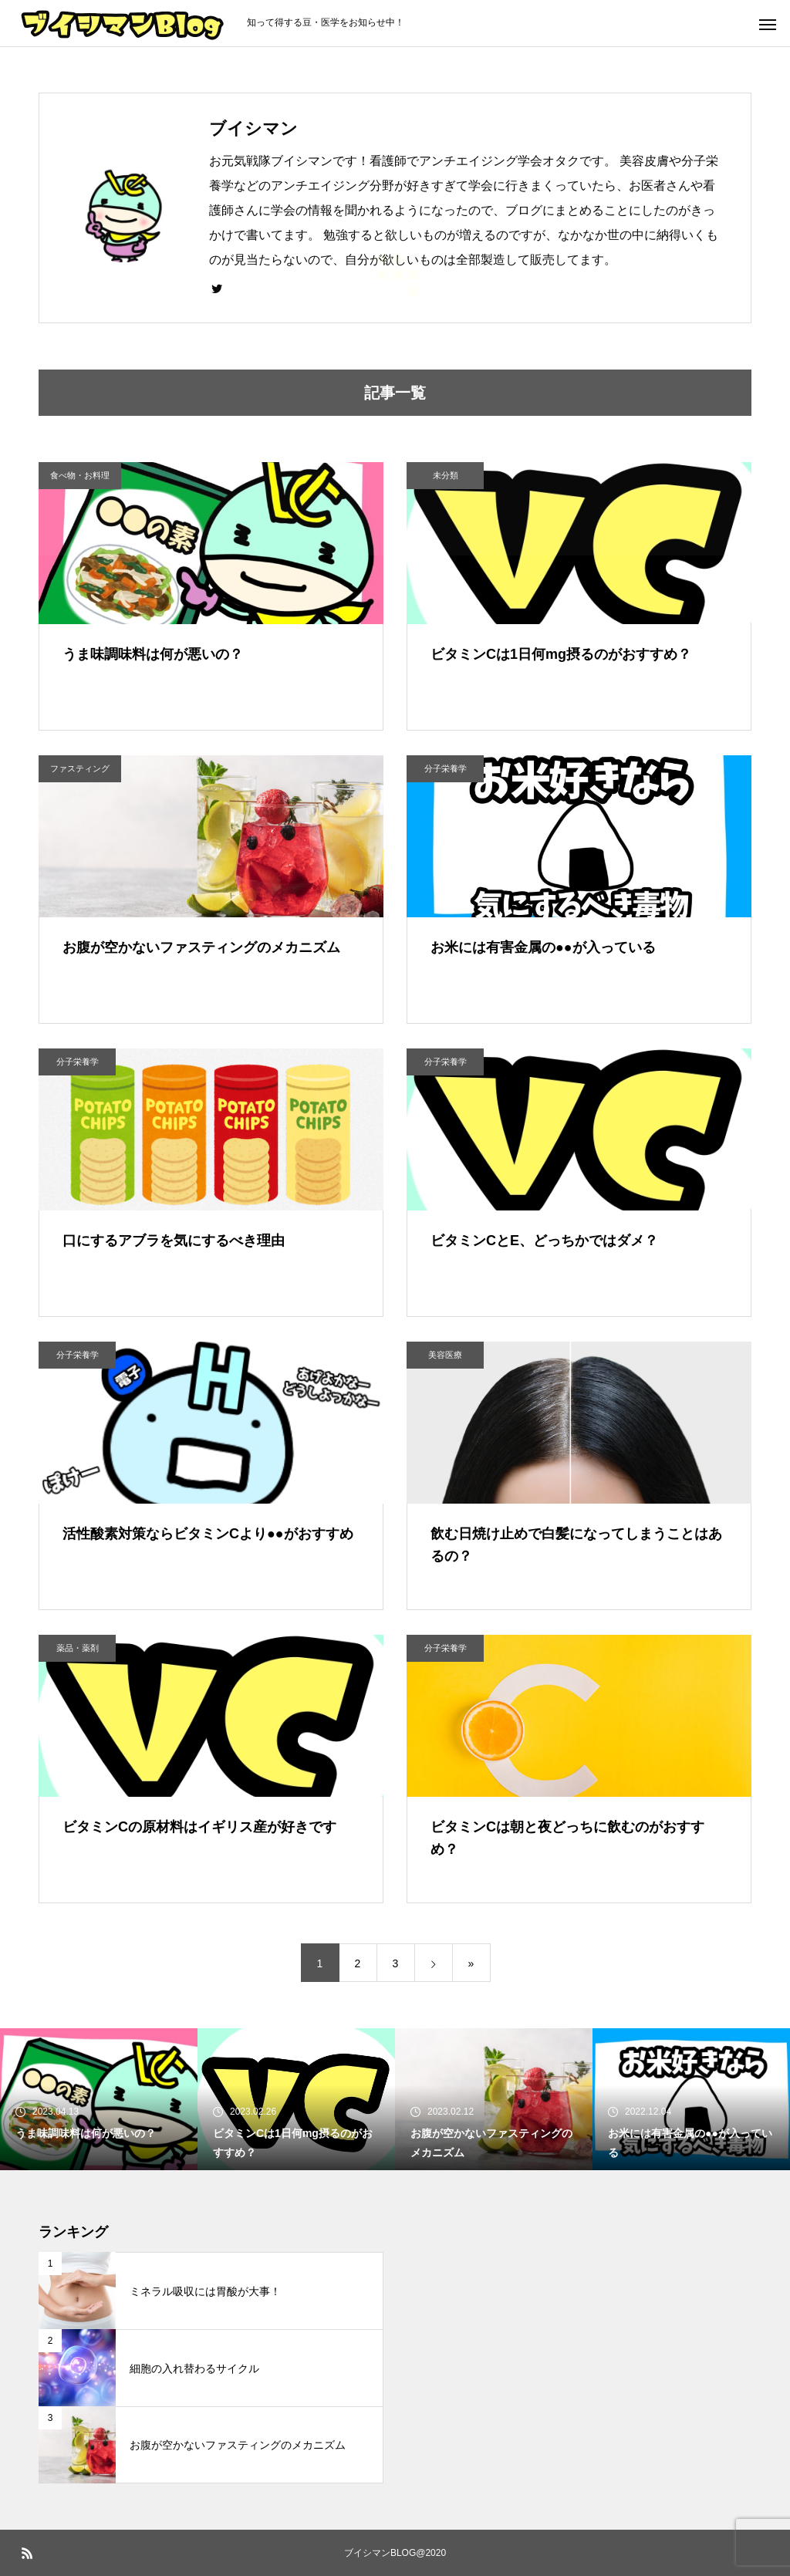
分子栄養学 (445, 768)
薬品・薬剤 (77, 1648)
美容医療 (445, 1354)
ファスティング (80, 768)
